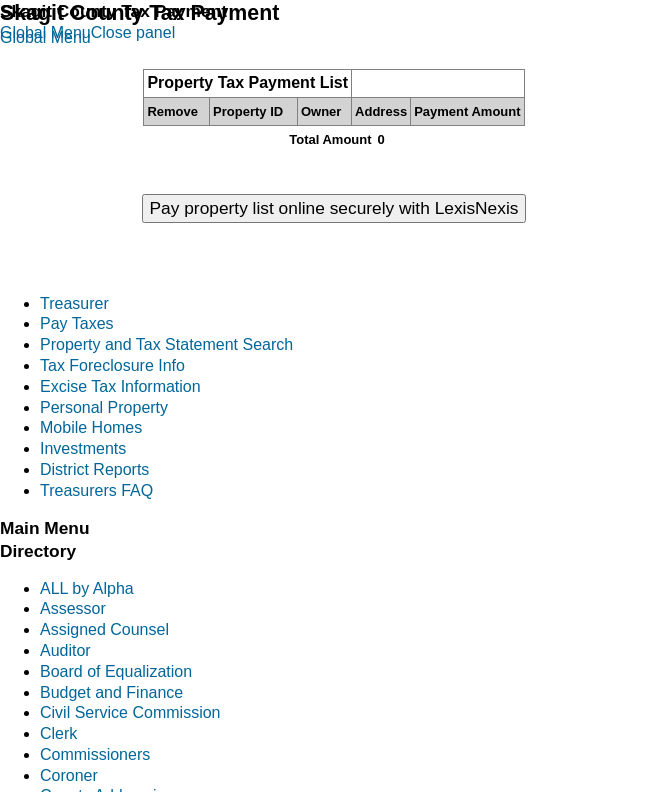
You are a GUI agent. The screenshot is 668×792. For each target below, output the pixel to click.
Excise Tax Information (120, 386)
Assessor (73, 608)
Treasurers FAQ (96, 490)
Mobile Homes (91, 427)
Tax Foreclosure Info (112, 365)
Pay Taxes (77, 323)
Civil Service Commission (130, 712)
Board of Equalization (116, 671)
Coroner (69, 775)
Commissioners (95, 754)
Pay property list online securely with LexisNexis (334, 208)
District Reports (94, 469)
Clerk (58, 733)
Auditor (65, 650)
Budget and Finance (111, 692)
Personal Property (104, 407)
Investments (83, 448)
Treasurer (74, 303)
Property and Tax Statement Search (166, 344)
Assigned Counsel (104, 629)
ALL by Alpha (87, 588)
